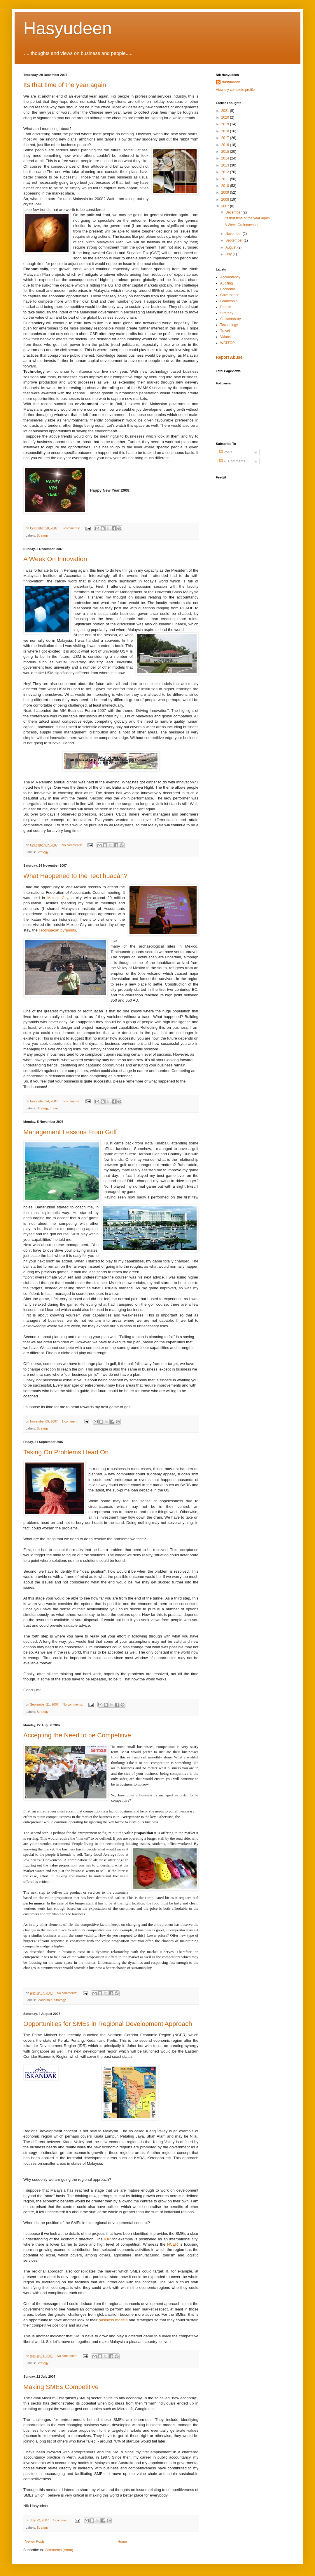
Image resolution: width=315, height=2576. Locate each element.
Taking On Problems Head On (65, 1452)
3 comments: (71, 528)
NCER (172, 2244)
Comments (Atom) (59, 2550)
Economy (227, 289)
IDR (107, 2239)
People (225, 307)
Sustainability (230, 319)
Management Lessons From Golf (70, 1132)
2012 (225, 172)
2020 (225, 117)
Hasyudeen (67, 28)
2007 (225, 206)
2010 (225, 186)
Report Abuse (229, 357)
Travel (54, 1108)
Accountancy (230, 277)
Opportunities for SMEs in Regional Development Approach (107, 2023)
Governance (229, 295)
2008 (225, 199)
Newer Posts (35, 2541)
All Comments (232, 461)
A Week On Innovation (55, 559)
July (229, 254)
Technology (229, 325)
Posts (225, 452)
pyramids (57, 930)
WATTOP (227, 343)
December (234, 212)
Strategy (42, 535)
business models (114, 2320)
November (234, 234)
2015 (225, 152)
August (231, 247)
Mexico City (57, 898)
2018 (225, 131)
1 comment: (70, 1421)
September (234, 240)
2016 (225, 145)
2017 (225, 138)
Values (225, 337)
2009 (225, 192)
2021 (225, 111)
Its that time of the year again (64, 85)
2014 (225, 158)
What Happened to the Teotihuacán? (75, 876)
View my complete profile (235, 90)
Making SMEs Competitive (61, 2387)
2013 (225, 165)
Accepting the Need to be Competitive (77, 1735)
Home (122, 2541)
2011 (225, 179)
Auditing (226, 283)
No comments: (72, 845)
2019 (225, 124)
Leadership (44, 2000)
